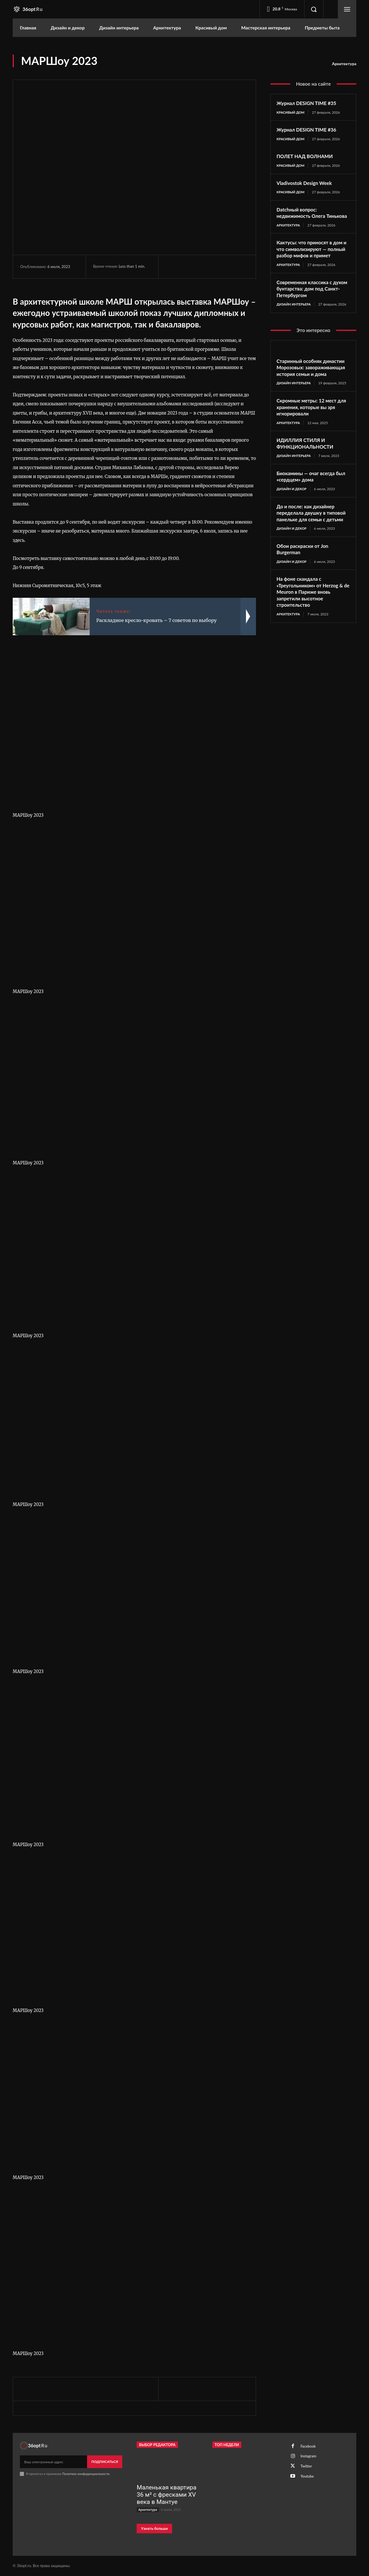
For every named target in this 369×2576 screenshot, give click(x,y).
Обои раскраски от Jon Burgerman (304, 571)
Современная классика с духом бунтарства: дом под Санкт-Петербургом (309, 302)
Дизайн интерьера (294, 318)
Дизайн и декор (292, 504)
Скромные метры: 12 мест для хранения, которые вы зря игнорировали (312, 421)
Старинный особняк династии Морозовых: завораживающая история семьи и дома (313, 381)
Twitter (307, 2468)
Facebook (309, 2446)
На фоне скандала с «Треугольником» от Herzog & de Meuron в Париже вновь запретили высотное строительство (312, 614)
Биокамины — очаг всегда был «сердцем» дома (313, 491)
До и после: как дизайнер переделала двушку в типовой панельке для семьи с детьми (313, 531)
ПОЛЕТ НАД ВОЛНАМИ (306, 156)
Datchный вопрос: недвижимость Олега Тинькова (302, 216)
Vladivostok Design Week (306, 183)
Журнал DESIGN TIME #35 (308, 103)
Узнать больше (154, 2529)
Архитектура (344, 64)
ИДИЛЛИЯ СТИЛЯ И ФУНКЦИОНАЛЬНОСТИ (306, 458)
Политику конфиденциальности (86, 2474)
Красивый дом (291, 112)
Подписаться (104, 2461)
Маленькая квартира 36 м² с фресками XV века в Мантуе (166, 2495)
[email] (53, 2461)
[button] (313, 9)
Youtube (308, 2478)
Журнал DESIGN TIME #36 (308, 130)
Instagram (309, 2457)
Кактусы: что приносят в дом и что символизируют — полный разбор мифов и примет (311, 260)
